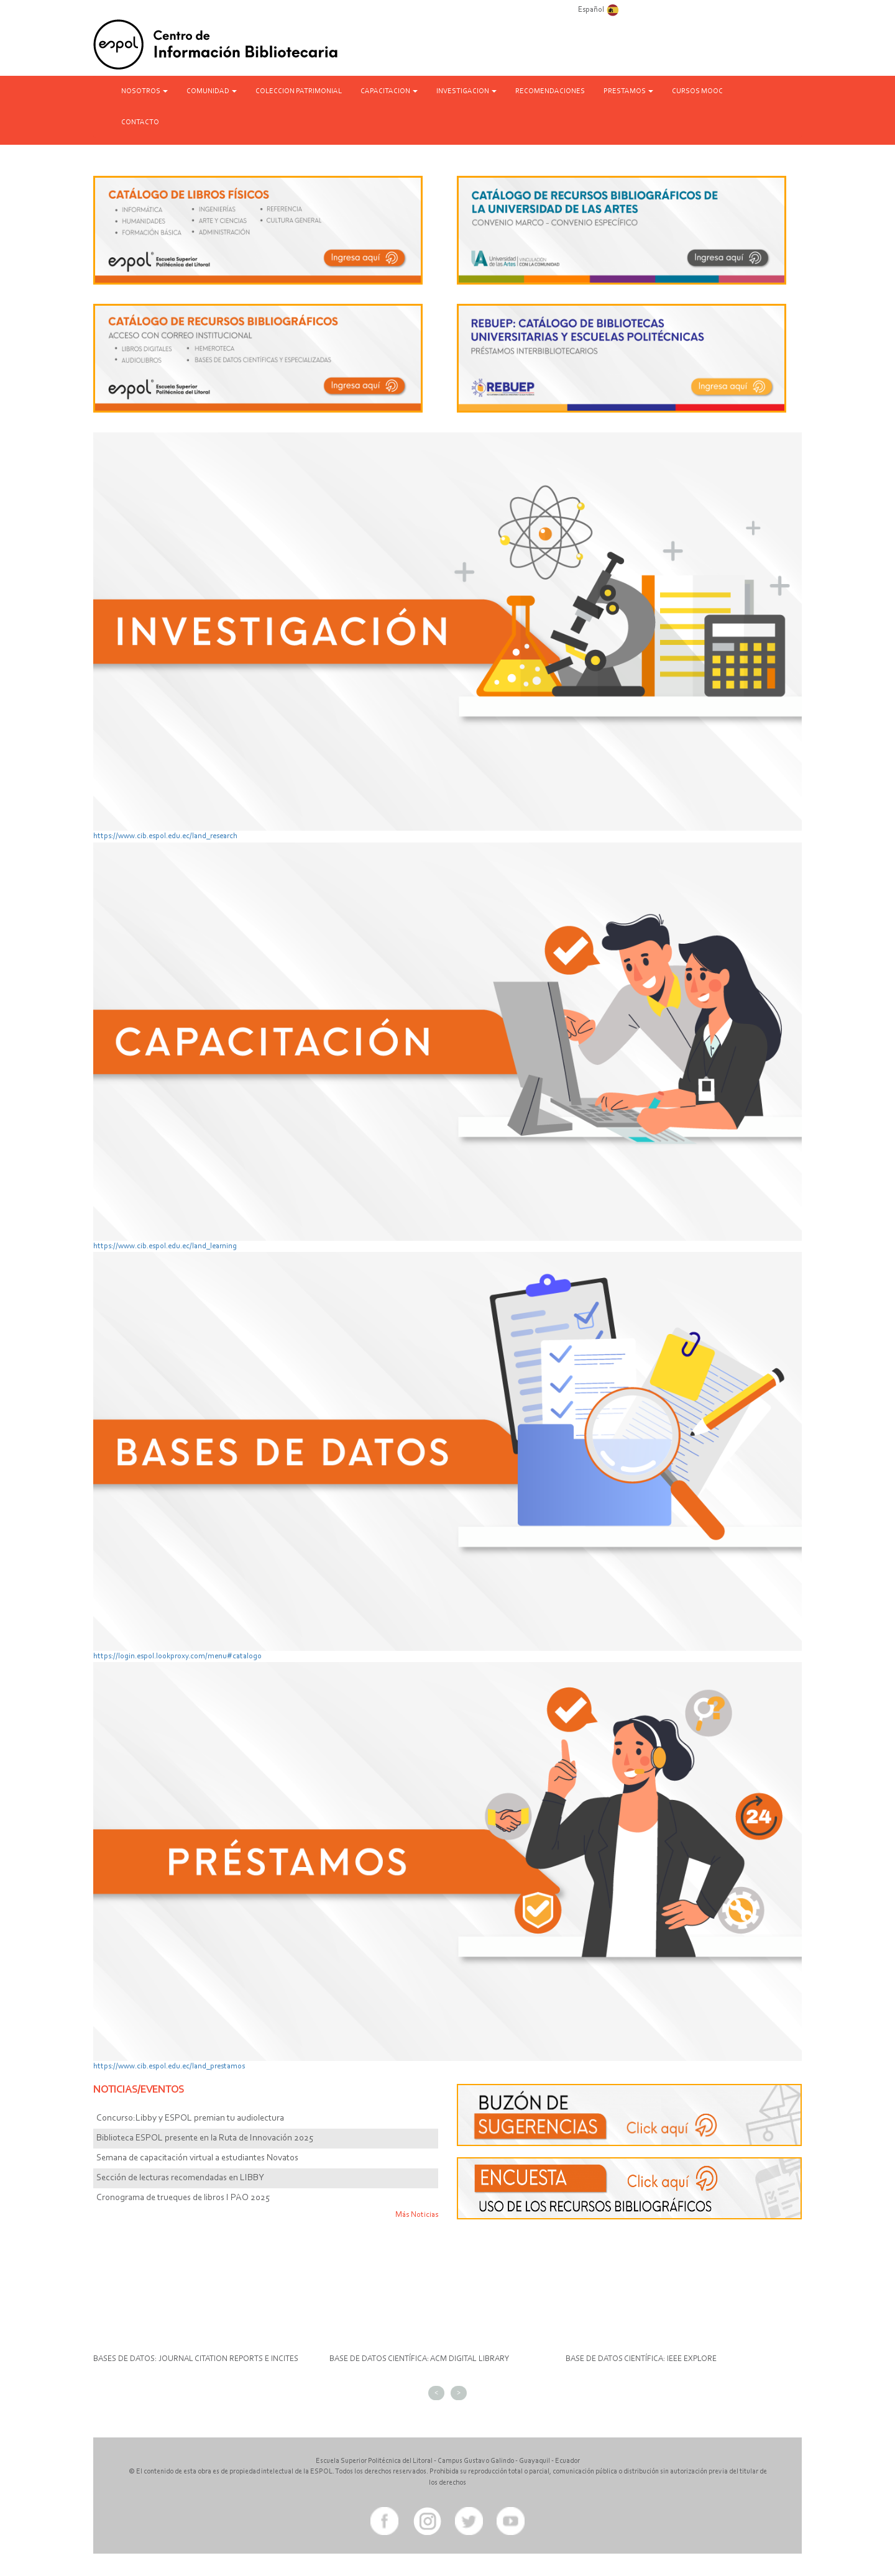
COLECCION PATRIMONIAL (298, 91)
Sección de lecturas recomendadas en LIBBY (180, 2178)
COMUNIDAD (211, 91)
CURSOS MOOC (697, 91)
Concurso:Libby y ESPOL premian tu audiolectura (190, 2118)
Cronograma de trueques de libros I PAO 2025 (183, 2198)
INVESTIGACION (466, 91)
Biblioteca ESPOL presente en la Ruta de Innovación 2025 (204, 2138)
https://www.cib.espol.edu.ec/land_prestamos (169, 2066)
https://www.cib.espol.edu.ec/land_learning (165, 1246)
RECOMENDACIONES (550, 91)
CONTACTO (140, 122)
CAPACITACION (389, 91)
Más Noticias (416, 2215)
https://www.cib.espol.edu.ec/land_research (165, 836)
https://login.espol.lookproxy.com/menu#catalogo (177, 1656)
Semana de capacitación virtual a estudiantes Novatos (197, 2158)
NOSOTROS (144, 91)
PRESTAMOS (628, 91)
